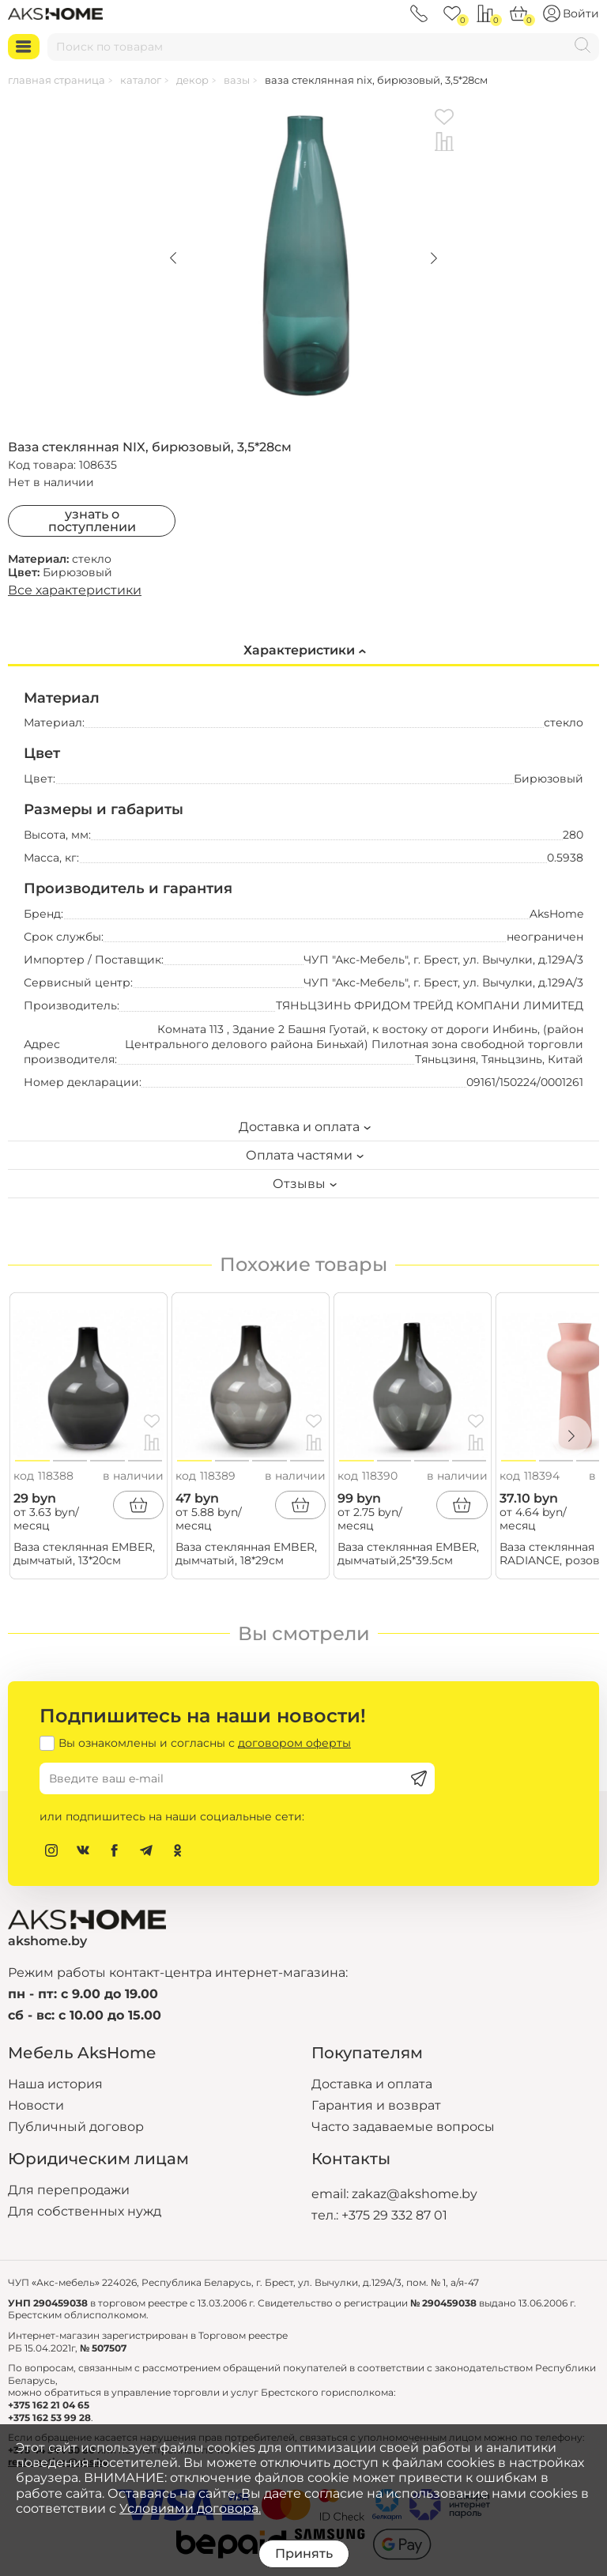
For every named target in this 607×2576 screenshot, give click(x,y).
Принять (304, 2553)
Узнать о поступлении (92, 520)
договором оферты (294, 1743)
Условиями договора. (190, 2508)
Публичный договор (76, 2126)
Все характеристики (74, 590)
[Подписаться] (419, 1778)
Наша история (55, 2083)
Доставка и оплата (371, 2083)
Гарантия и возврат (376, 2105)
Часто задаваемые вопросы (403, 2126)
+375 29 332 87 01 (394, 2215)
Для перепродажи (69, 2189)
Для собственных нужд (84, 2211)
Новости (36, 2105)
